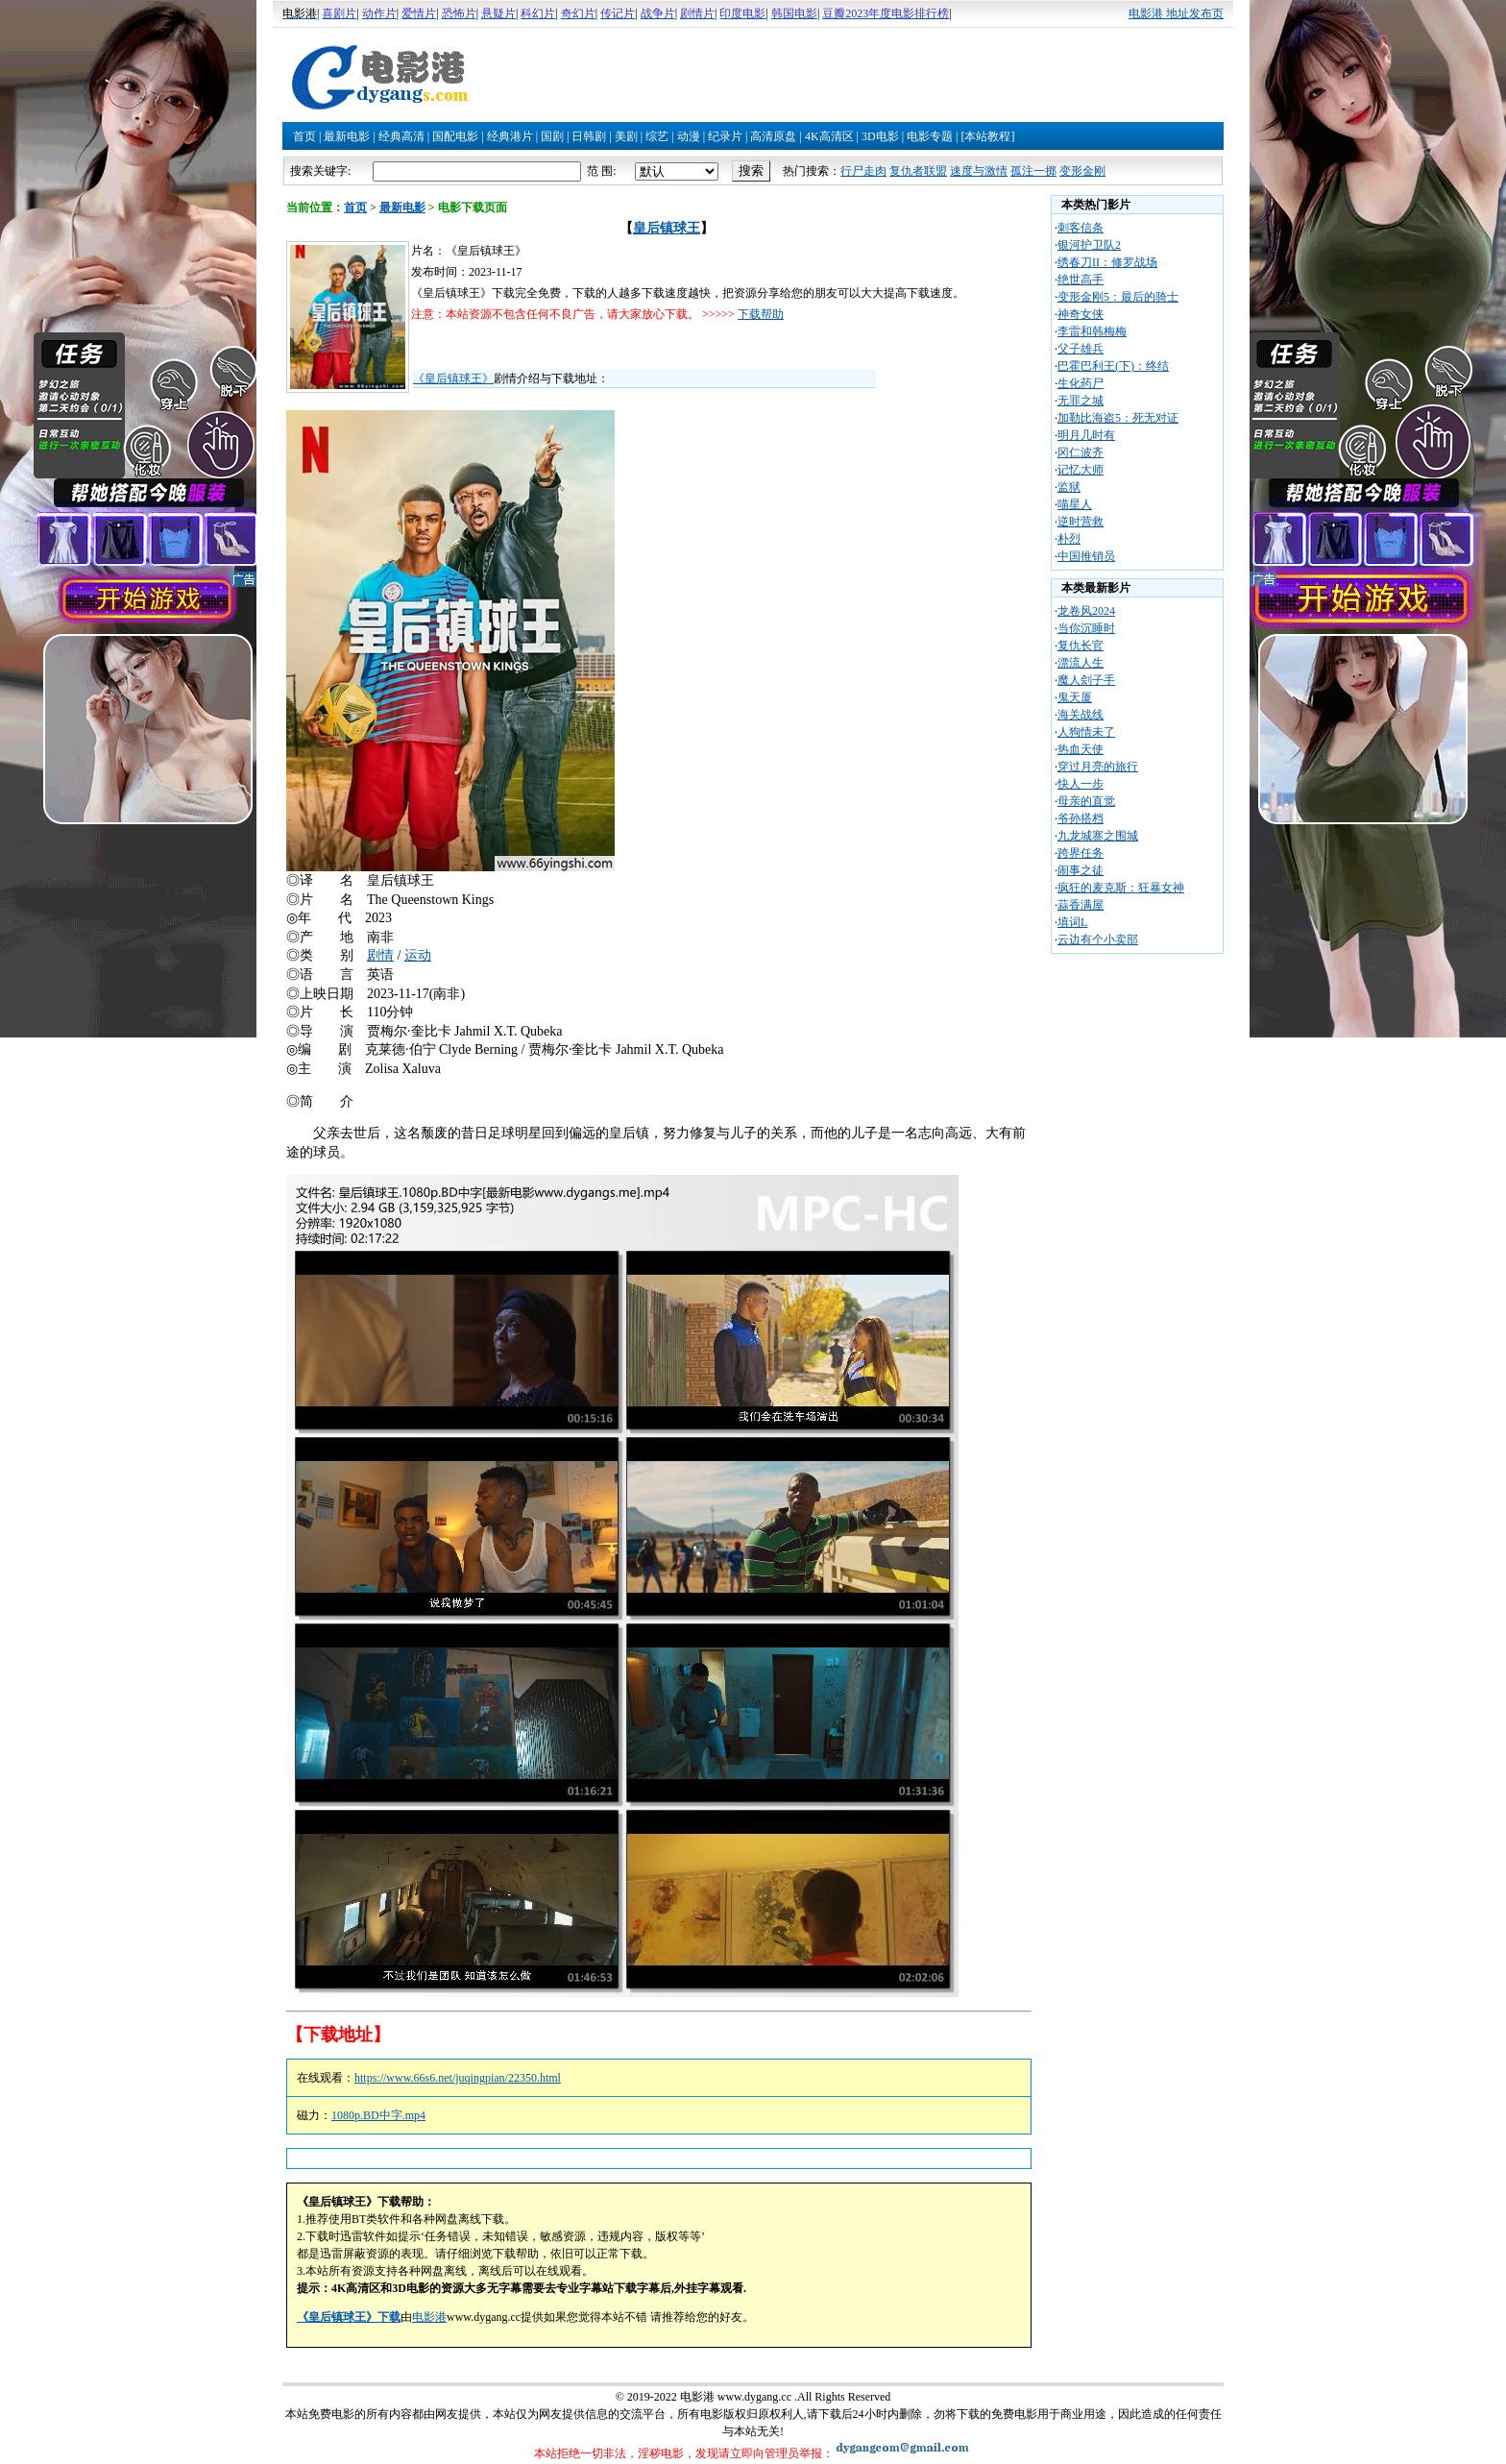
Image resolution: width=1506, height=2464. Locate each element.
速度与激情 (979, 171)
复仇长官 (1080, 645)
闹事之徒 (1080, 870)
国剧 (552, 136)
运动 (417, 955)
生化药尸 (1080, 383)
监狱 (1069, 487)
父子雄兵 (1080, 348)
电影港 (429, 2317)
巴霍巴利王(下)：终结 (1113, 366)
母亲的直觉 (1086, 801)
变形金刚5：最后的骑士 (1117, 297)
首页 (304, 136)
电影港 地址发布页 (1176, 13)
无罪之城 (1080, 400)
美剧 (626, 136)
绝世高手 (1080, 279)
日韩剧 (588, 136)
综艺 (656, 136)
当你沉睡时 (1086, 628)
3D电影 (880, 136)
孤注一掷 (1033, 171)
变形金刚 (1082, 171)
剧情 (380, 955)
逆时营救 (1080, 521)
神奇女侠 (1080, 314)
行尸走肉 (863, 171)
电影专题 (930, 136)
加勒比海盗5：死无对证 (1117, 418)
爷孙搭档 (1080, 818)
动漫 (688, 136)
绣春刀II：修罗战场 (1107, 262)
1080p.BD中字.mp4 (378, 2115)
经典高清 (401, 136)
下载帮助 (761, 314)
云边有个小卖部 (1097, 939)
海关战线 (1080, 714)
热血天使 (1080, 749)
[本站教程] (987, 136)
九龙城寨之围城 (1097, 835)
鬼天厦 (1074, 697)
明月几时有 (1086, 435)
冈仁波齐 (1080, 452)
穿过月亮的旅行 (1097, 766)
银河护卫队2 (1089, 245)
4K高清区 (829, 136)
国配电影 (455, 136)
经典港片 (510, 136)
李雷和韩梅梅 (1092, 331)
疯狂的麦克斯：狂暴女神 (1120, 887)
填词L (1072, 922)
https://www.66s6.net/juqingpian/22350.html (457, 2078)
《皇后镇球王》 (453, 378)
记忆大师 (1080, 469)
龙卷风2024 (1086, 611)
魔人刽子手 (1086, 680)
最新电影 (347, 136)
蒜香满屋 (1080, 905)
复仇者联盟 (918, 171)
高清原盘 (773, 136)
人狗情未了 (1086, 732)
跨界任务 (1080, 853)
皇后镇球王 (666, 228)
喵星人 (1074, 504)
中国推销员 (1086, 556)
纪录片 (725, 136)
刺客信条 (1080, 227)
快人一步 (1080, 784)
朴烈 (1069, 539)
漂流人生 (1080, 663)
